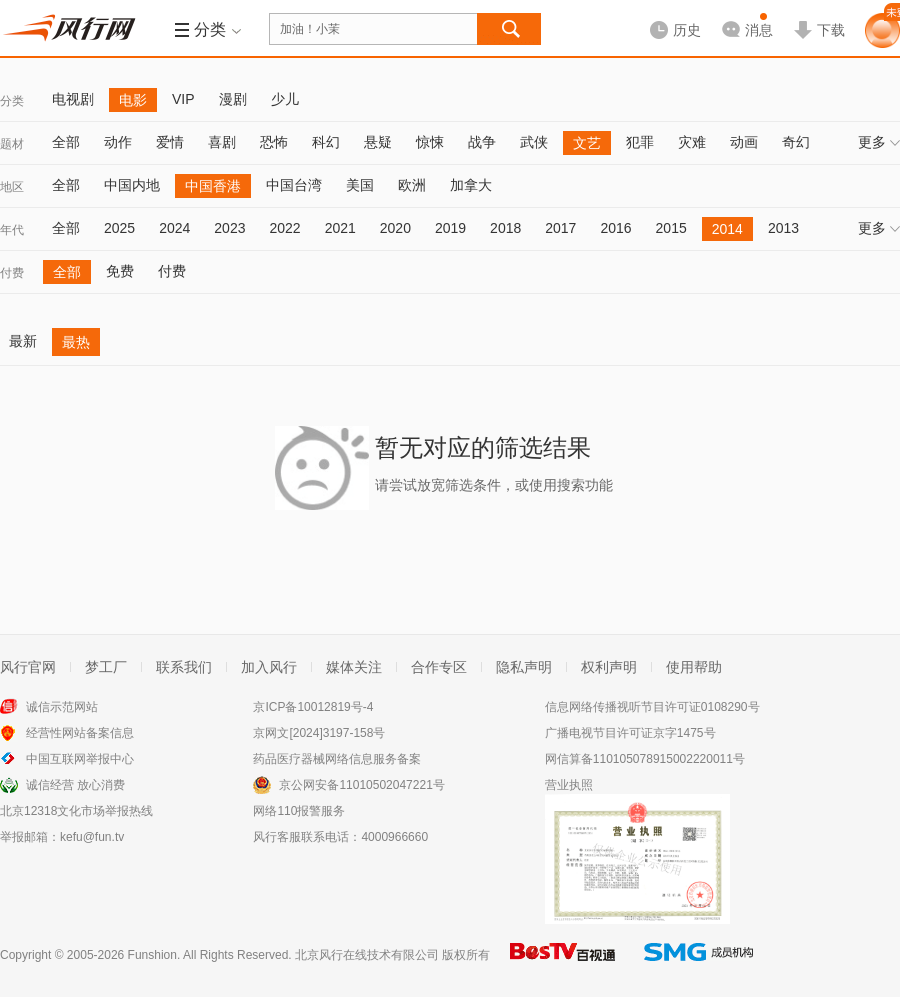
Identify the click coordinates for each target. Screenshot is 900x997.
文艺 (587, 143)
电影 (133, 100)
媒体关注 (354, 667)
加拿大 (471, 185)
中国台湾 (294, 185)
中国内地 (132, 185)
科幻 (326, 142)
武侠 (534, 142)
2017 (560, 228)
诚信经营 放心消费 (75, 785)
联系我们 (184, 667)
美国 (360, 185)
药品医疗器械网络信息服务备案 (337, 759)
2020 (395, 228)
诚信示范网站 (62, 707)
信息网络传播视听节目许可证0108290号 (652, 707)
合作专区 (439, 667)
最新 (23, 341)
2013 (783, 228)
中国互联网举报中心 (80, 759)
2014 (727, 229)
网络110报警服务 (299, 811)
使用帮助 (694, 667)
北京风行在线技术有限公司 (367, 955)
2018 (505, 228)
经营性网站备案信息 (80, 733)
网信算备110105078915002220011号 (645, 759)
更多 (879, 142)
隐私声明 (524, 667)
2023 (229, 228)
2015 (671, 228)
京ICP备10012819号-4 (313, 707)
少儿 (285, 99)
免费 (120, 271)
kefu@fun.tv (92, 837)
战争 (482, 142)
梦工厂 (106, 667)
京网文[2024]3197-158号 (319, 733)
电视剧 (73, 99)
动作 (118, 142)
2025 (119, 228)
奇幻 (796, 142)
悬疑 (378, 142)
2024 (174, 228)
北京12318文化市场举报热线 (76, 811)
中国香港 (213, 186)
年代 (12, 230)
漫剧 (233, 99)
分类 (12, 101)
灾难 (692, 142)
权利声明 (609, 667)
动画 (744, 142)
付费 (12, 273)
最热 (76, 342)
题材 (12, 144)
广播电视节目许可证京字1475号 (630, 733)
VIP (183, 99)
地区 (12, 187)
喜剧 (222, 142)
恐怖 (274, 142)
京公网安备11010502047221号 (361, 785)
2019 (450, 228)
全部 (66, 142)
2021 (340, 228)
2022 (284, 228)
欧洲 (412, 185)
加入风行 (269, 667)
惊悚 (430, 142)
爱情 (170, 142)
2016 (615, 228)
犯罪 (640, 142)
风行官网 (28, 667)
